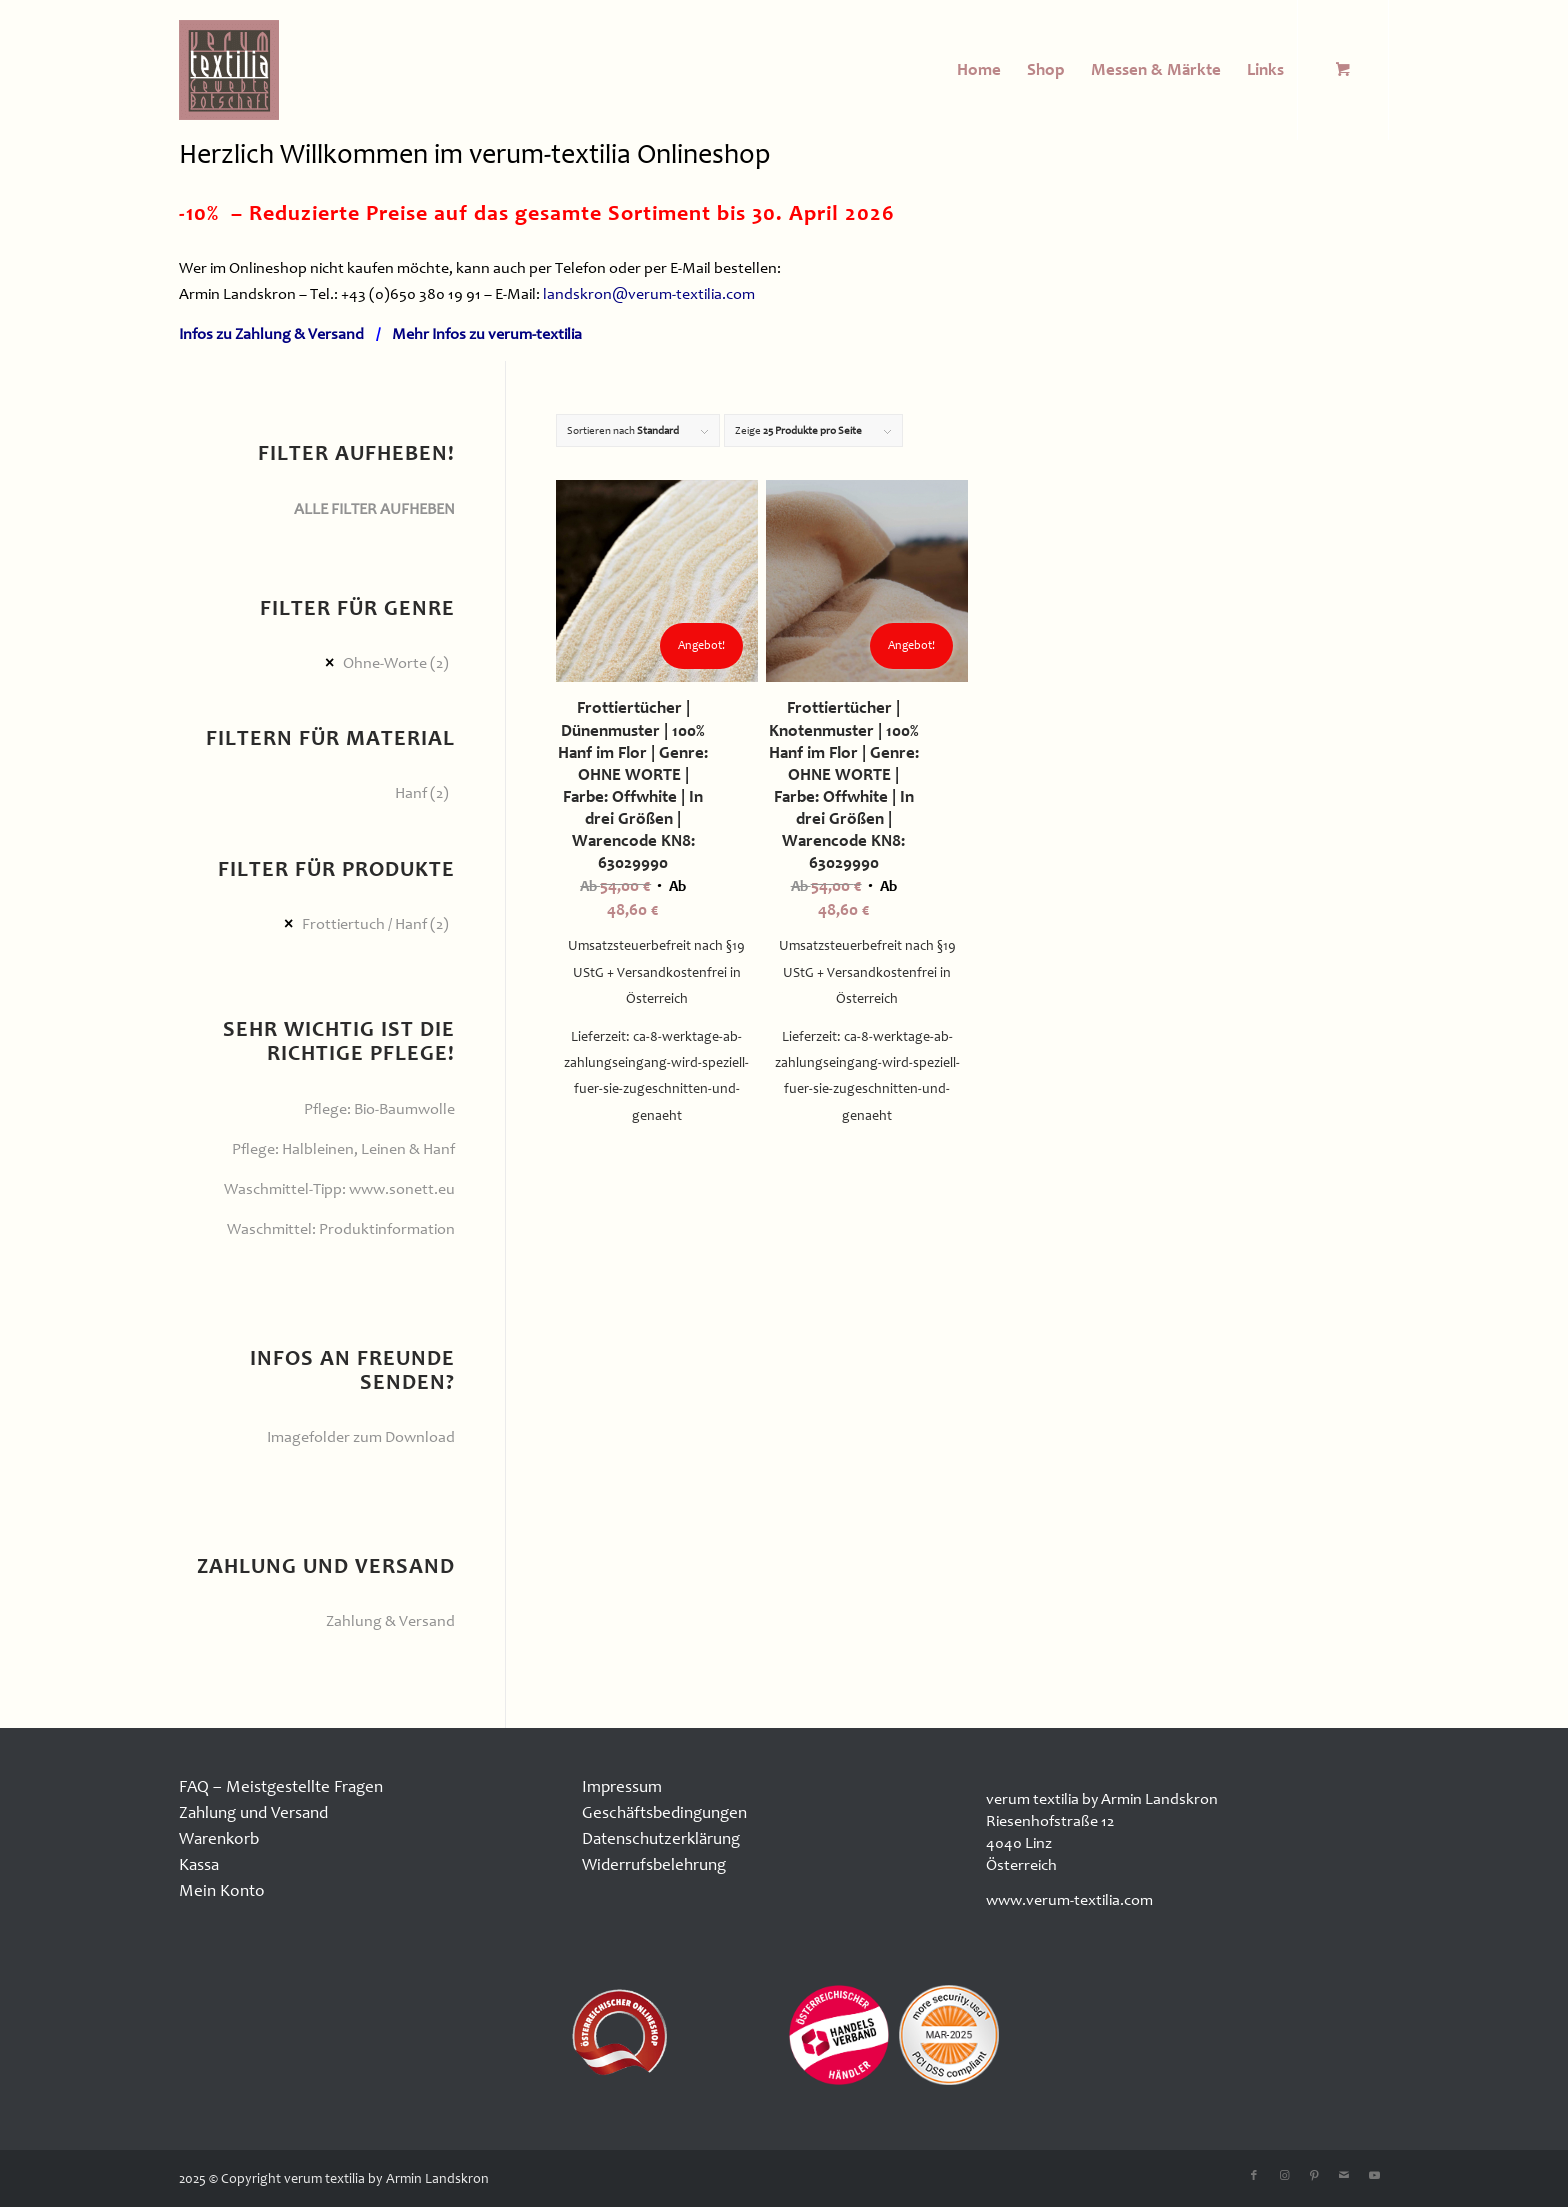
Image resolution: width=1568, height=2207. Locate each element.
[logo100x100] (229, 70)
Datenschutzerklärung (661, 1838)
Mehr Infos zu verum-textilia (487, 334)
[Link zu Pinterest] (1314, 2176)
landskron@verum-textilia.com (649, 294)
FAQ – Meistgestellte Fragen (281, 1786)
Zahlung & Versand (390, 1621)
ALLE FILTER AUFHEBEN (374, 509)
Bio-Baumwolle (404, 1109)
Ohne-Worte (385, 663)
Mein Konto (222, 1890)
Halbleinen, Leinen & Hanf (368, 1149)
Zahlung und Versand (253, 1812)
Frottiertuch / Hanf (364, 924)
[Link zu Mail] (1344, 2176)
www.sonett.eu (402, 1189)
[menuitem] (979, 70)
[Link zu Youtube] (1374, 2176)
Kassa (199, 1864)
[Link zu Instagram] (1284, 2176)
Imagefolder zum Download (361, 1437)
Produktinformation (387, 1229)
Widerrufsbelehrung (654, 1864)
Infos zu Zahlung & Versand (271, 334)
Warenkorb (219, 1838)
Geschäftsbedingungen (664, 1812)
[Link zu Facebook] (1254, 2176)
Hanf (411, 793)
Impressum (622, 1786)
